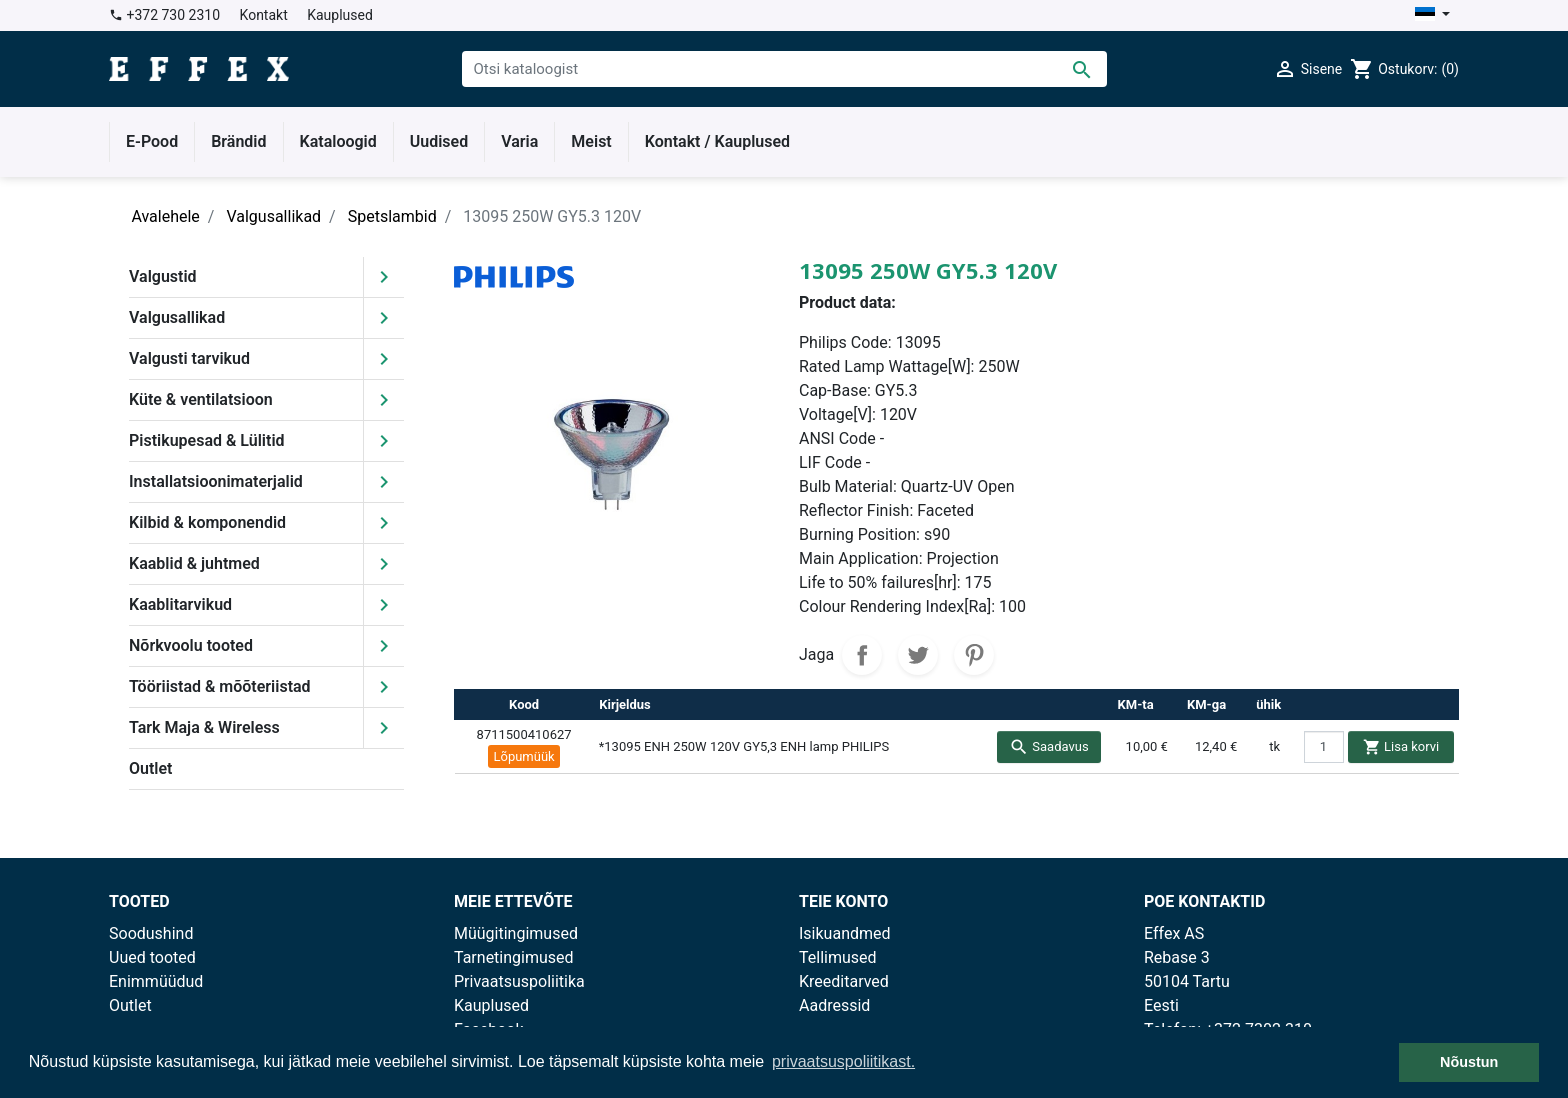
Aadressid (834, 1005)
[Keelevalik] (1432, 15)
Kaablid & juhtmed (194, 563)
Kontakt (264, 15)
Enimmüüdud (156, 981)
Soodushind (151, 933)
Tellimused (838, 957)
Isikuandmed (845, 933)
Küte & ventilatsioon (201, 399)
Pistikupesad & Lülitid (207, 440)
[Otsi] (784, 69)
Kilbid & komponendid (207, 522)
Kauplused (340, 15)
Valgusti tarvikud (189, 358)
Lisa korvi (1401, 746)
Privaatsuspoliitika (519, 981)
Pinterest (974, 655)
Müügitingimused (516, 933)
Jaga (862, 655)
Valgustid (163, 276)
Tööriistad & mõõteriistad (220, 686)
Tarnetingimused (514, 957)
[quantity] (1324, 747)
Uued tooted (152, 957)
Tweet (918, 655)
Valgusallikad (177, 317)
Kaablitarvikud (180, 604)
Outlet (150, 768)
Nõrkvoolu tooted (191, 645)
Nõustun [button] (1469, 1062)
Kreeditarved (844, 981)
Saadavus (1049, 747)
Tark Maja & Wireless (204, 727)
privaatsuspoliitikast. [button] (843, 1061)
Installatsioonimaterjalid (216, 481)
